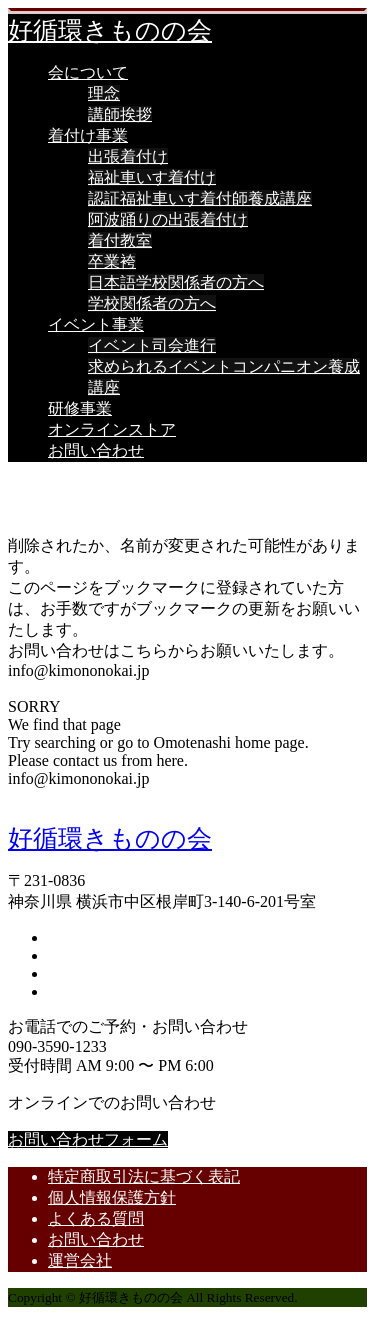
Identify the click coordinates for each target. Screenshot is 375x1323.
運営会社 (80, 1260)
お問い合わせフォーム (88, 1139)
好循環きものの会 (110, 30)
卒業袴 (112, 261)
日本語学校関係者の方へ (176, 282)
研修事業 (80, 408)
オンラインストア (112, 429)
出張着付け (128, 156)
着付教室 (120, 240)
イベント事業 (96, 324)
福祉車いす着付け (152, 177)
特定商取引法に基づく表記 (144, 1176)
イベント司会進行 (152, 345)
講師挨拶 (120, 114)
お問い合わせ (96, 450)
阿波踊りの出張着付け (168, 219)
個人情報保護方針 (112, 1197)
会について (88, 72)
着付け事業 (88, 135)
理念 (104, 93)
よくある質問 (96, 1218)
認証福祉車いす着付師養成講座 (200, 198)
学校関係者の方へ (152, 303)
